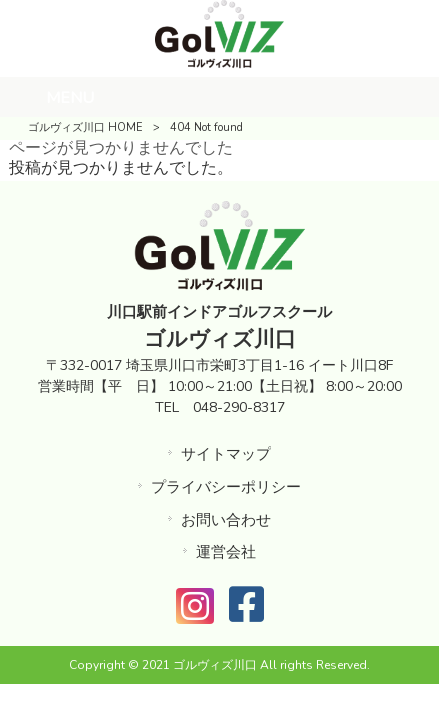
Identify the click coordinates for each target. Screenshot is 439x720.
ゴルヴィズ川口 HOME (85, 127)
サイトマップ (226, 454)
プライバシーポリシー (226, 487)
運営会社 (226, 552)
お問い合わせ (226, 520)
